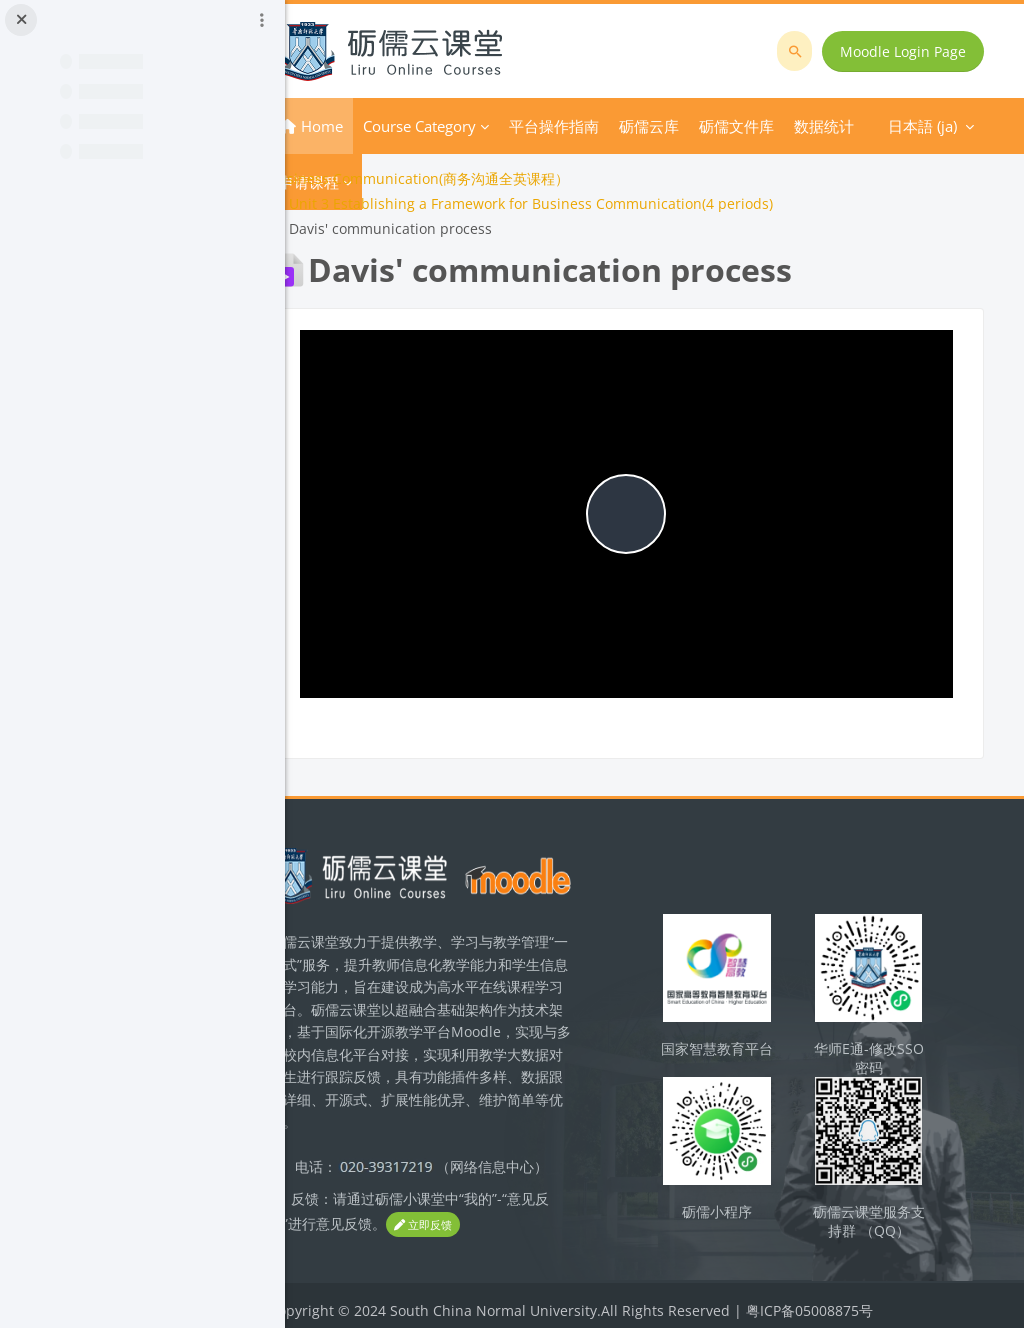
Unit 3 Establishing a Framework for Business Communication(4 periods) (584, 203)
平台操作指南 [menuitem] (607, 126)
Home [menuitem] (375, 126)
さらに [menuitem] (694, 126)
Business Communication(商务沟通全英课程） (472, 178)
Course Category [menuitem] (472, 126)
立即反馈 (490, 1218)
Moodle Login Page (906, 51)
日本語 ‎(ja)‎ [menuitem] (784, 126)
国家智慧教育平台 (739, 1039)
